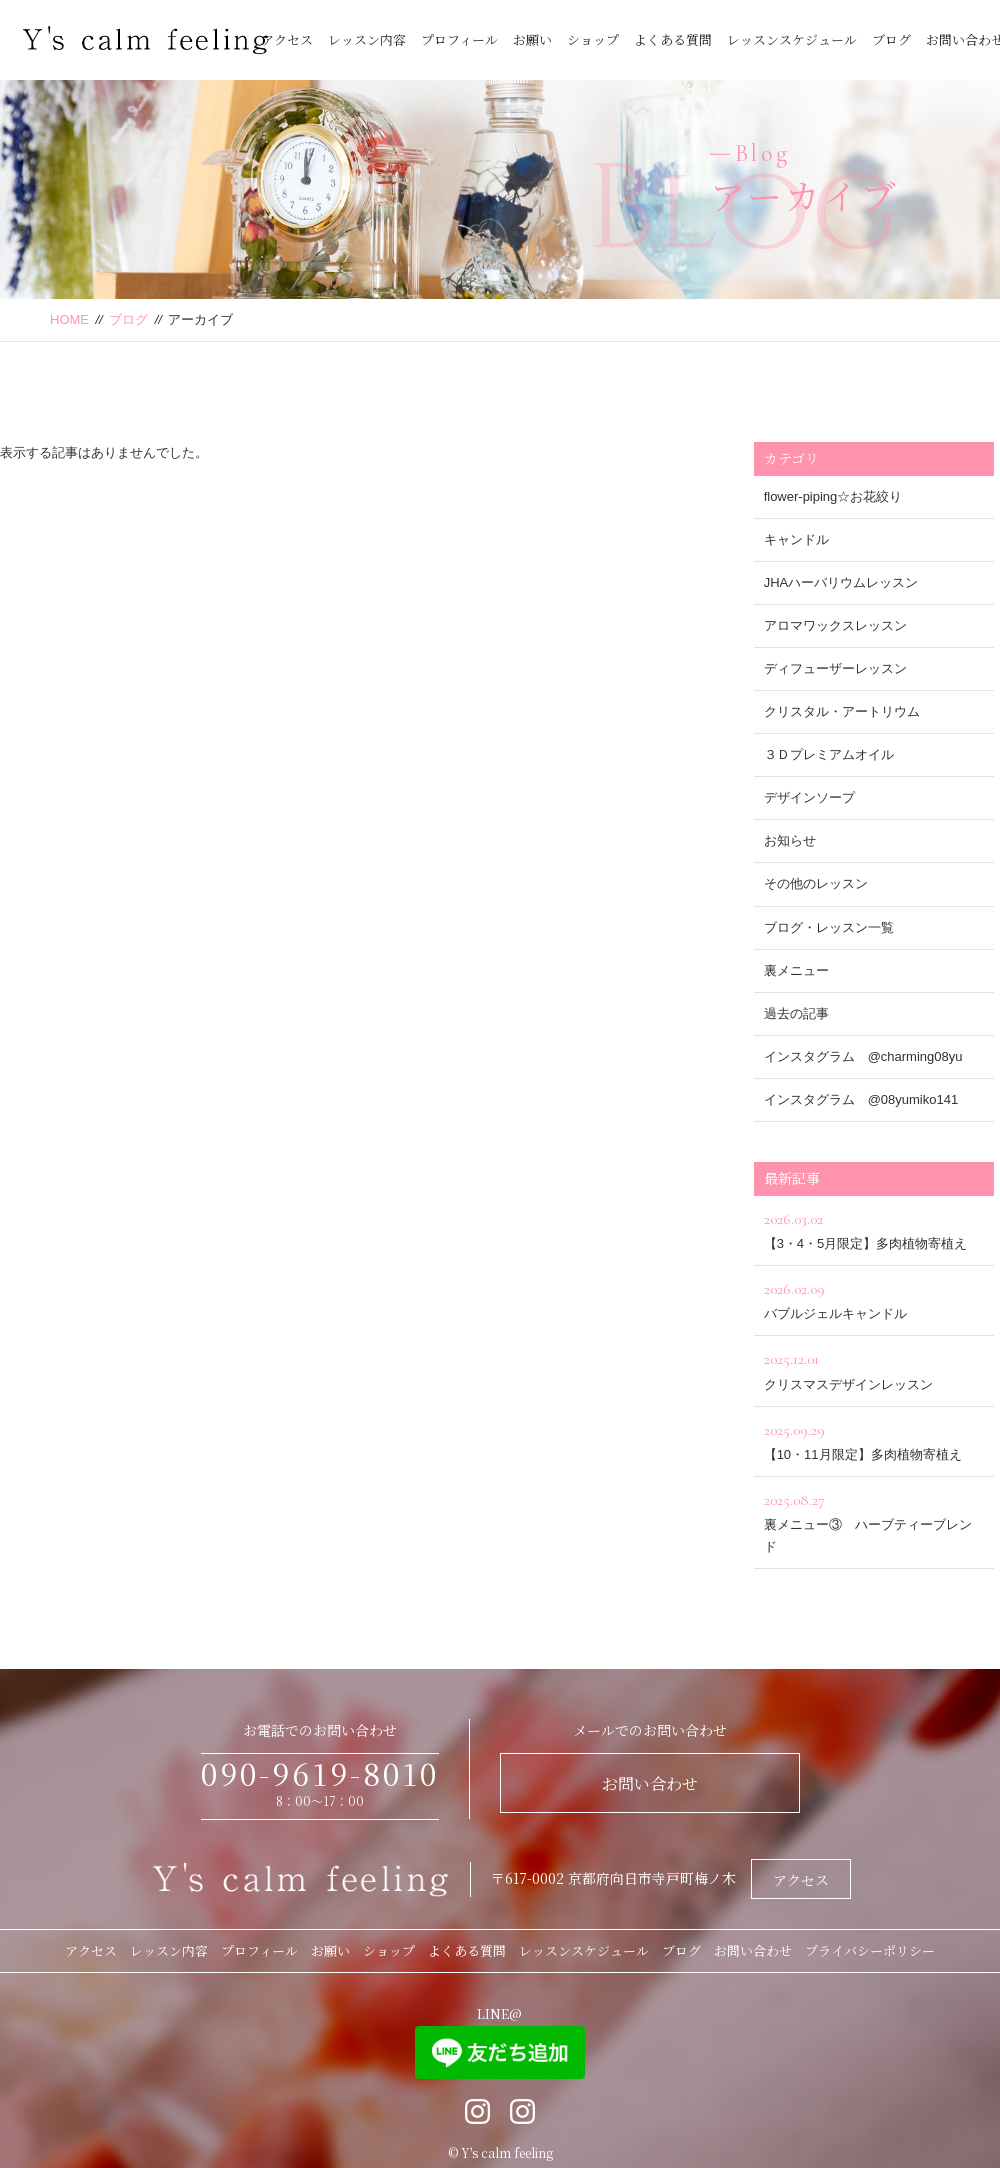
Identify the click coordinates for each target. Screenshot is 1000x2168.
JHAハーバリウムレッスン (841, 582)
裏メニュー (796, 970)
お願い (532, 39)
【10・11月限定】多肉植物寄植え (874, 1439)
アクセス (287, 39)
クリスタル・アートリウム (842, 711)
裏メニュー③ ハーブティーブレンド (874, 1520)
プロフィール (459, 39)
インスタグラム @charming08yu (863, 1056)
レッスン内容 (367, 39)
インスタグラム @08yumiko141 (861, 1099)
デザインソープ (809, 797)
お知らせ (790, 840)
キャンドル (796, 539)
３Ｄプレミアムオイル (829, 754)
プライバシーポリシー (870, 1950)
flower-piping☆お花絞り (833, 496)
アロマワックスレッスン (835, 625)
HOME (69, 319)
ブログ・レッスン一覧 (829, 927)
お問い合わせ (650, 1783)
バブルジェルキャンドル (874, 1298)
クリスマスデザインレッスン (874, 1368)
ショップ (593, 39)
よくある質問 (673, 39)
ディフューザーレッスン (835, 668)
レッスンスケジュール (792, 39)
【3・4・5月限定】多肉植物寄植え (874, 1228)
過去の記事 (796, 1013)
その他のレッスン (816, 883)
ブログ (891, 39)
